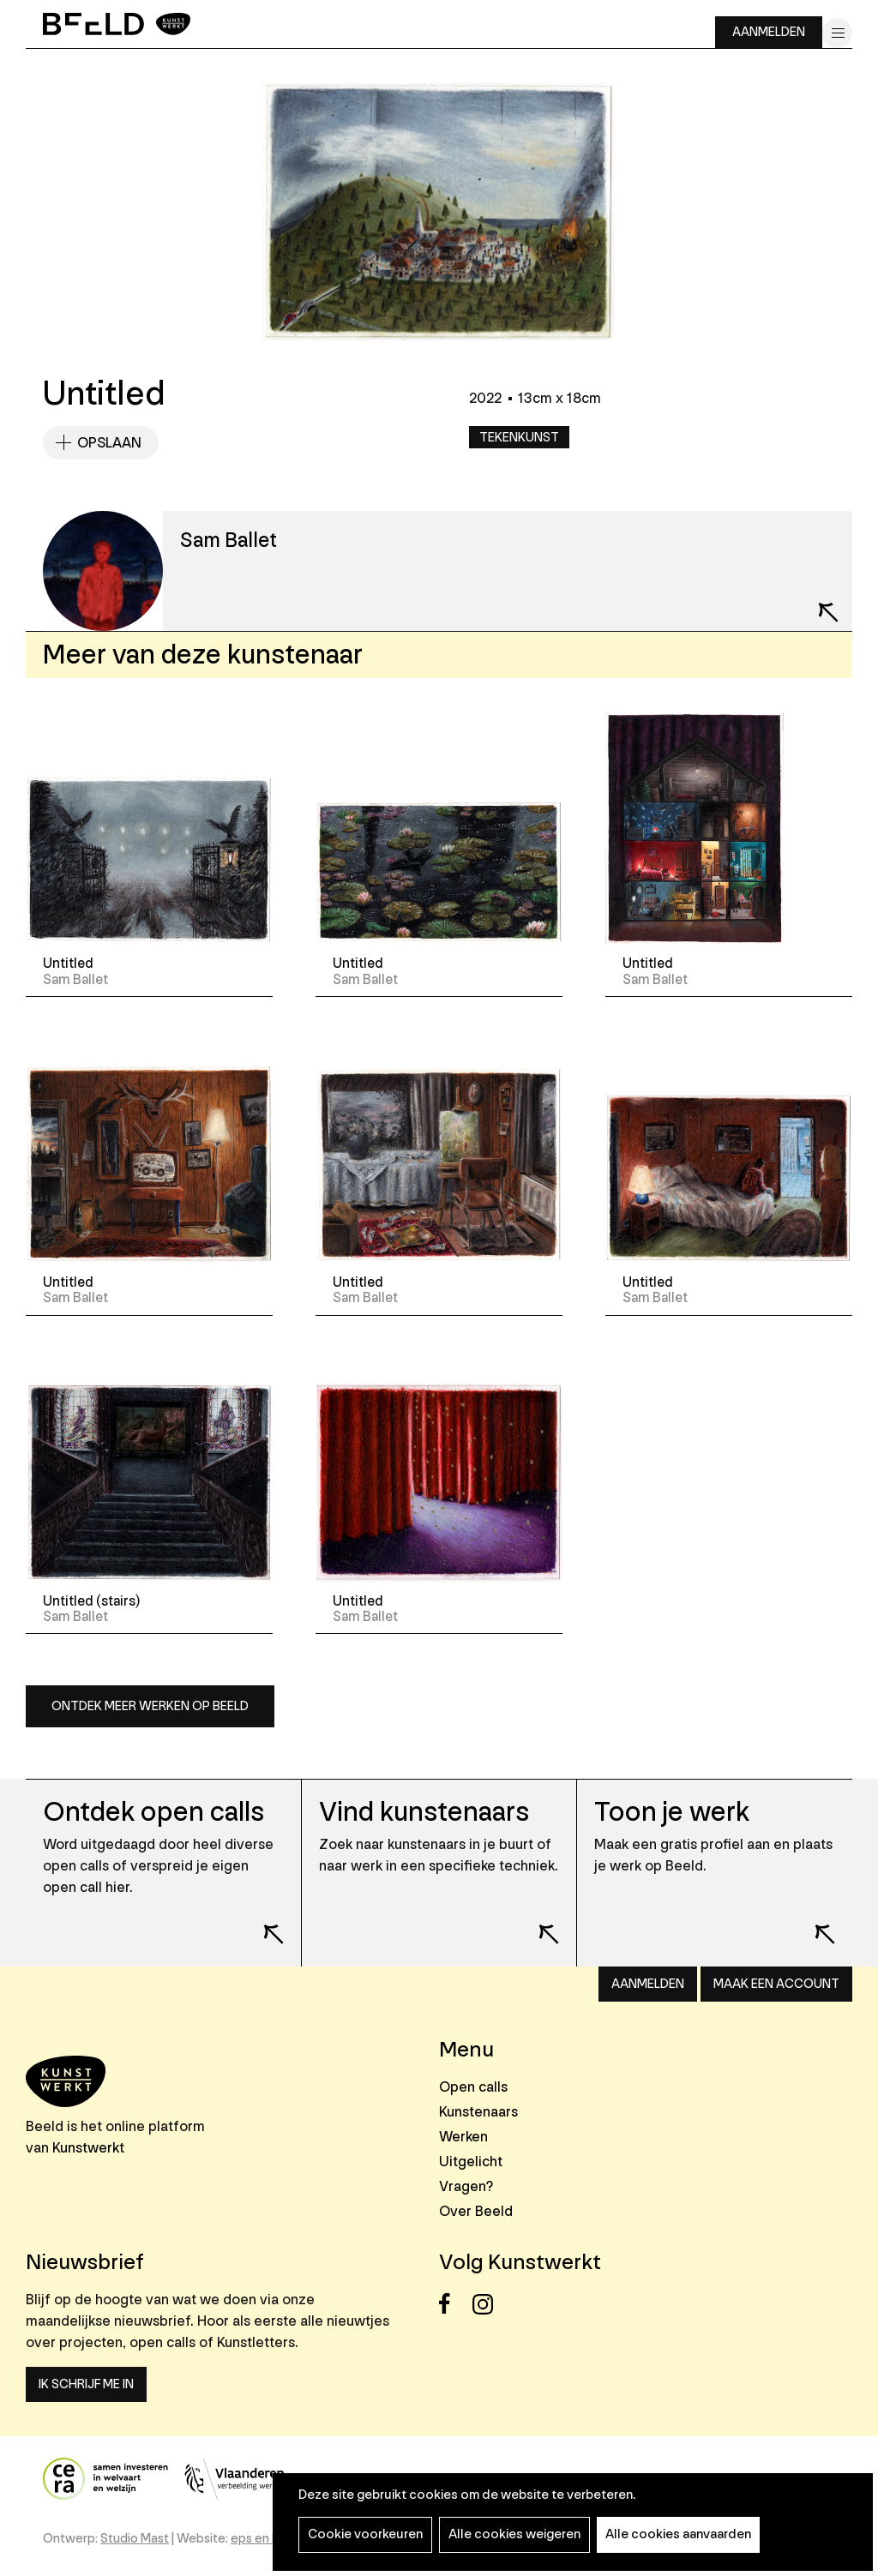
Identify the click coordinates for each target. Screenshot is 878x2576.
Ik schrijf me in (86, 2384)
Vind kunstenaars (424, 1812)
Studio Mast (134, 2539)
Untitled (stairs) (91, 1601)
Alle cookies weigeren (514, 2534)
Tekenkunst (519, 437)
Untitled (68, 963)
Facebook (454, 2304)
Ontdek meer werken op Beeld (150, 1706)
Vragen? (466, 2186)
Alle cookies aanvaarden (678, 2534)
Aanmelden (768, 32)
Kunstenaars (478, 2112)
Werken (463, 2137)
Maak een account (776, 1984)
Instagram (487, 2304)
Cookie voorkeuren (365, 2534)
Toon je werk (671, 1812)
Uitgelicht (470, 2162)
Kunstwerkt (88, 2148)
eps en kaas (264, 2539)
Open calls (473, 2087)
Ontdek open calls (153, 1812)
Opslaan (109, 443)
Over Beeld (476, 2211)
